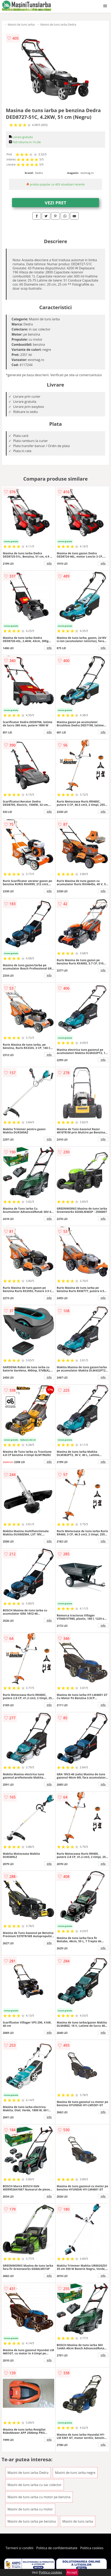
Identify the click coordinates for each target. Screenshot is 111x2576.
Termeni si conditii (19, 2548)
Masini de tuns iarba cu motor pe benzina (39, 2497)
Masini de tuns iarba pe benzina (32, 2521)
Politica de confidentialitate (56, 2548)
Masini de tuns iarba (21, 24)
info (49, 563)
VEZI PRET (55, 202)
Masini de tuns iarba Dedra (58, 24)
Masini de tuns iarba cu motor (30, 2509)
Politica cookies (91, 2548)
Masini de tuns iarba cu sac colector (35, 2485)
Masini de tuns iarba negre (75, 2472)
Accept (72, 2572)
